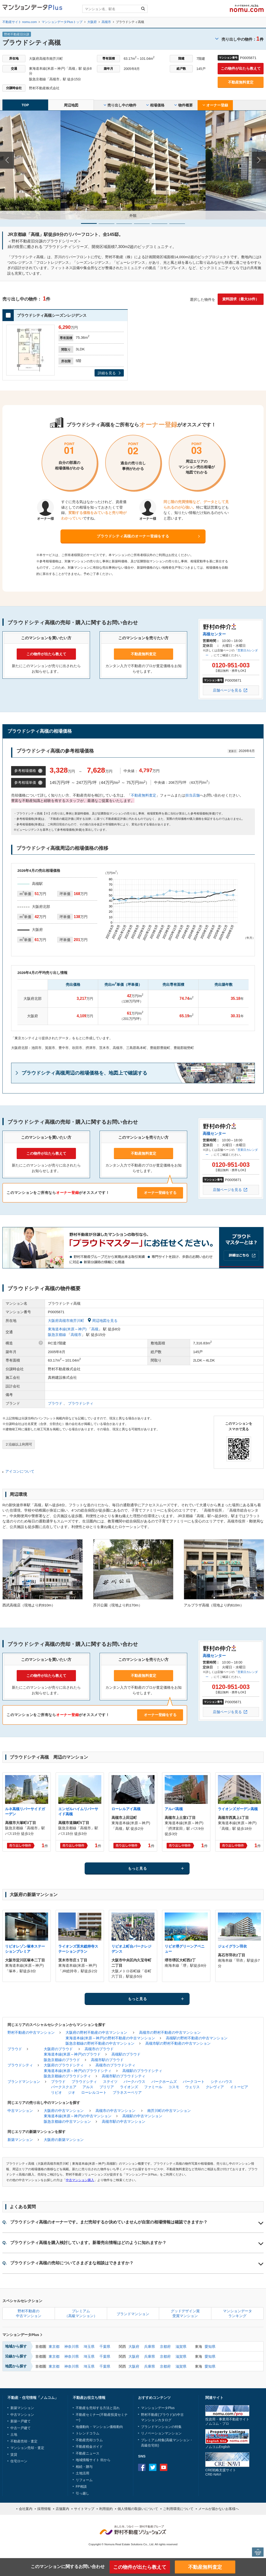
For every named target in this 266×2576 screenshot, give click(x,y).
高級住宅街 (149, 2445)
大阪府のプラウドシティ (64, 2065)
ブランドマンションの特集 (161, 2427)
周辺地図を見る (103, 1320)
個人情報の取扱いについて (138, 2509)
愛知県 (210, 2346)
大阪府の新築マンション (64, 2140)
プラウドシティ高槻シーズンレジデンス (52, 315)
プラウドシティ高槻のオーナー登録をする (133, 536)
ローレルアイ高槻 (125, 1809)
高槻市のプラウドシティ (115, 2065)
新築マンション (20, 2140)
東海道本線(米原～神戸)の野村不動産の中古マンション (110, 2038)
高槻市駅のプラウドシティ (123, 2076)
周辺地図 (71, 105)
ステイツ (110, 2081)
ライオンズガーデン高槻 (238, 1809)
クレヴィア (215, 2087)
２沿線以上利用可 (18, 1444)
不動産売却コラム (89, 2440)
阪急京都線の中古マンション (67, 2121)
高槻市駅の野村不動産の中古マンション (178, 2043)
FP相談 (81, 2486)
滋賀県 (181, 2346)
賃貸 (13, 2454)
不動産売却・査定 (23, 2441)
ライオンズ (129, 2087)
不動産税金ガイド (89, 2446)
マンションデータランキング (237, 2313)
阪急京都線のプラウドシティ (67, 2076)
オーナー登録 (215, 105)
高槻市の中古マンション (115, 2111)
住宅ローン (18, 2461)
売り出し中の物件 (119, 105)
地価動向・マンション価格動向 (99, 2427)
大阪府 (133, 2346)
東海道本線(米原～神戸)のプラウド (72, 2054)
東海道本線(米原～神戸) (67, 1329)
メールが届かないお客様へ (218, 2509)
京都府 (165, 2346)
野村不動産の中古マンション (31, 2032)
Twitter (152, 2467)
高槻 (94, 1329)
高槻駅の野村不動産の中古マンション (197, 2038)
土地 (13, 2434)
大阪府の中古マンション (64, 2111)
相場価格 (155, 105)
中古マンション (20, 2111)
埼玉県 (89, 2346)
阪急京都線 (57, 1335)
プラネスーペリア (127, 2092)
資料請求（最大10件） (240, 299)
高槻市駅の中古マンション (123, 2121)
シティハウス (221, 2081)
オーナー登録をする (160, 1192)
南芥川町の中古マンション (169, 2111)
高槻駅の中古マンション (142, 2116)
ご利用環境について (178, 2509)
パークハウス (134, 2081)
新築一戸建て (20, 2421)
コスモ (173, 2087)
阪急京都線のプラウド (62, 2060)
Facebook (142, 2467)
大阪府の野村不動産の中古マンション (96, 2032)
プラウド (55, 1403)
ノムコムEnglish (217, 2447)
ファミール (153, 2087)
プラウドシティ (80, 1403)
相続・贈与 (84, 2467)
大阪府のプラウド (58, 2049)
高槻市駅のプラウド (107, 2060)
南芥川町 (77, 1320)
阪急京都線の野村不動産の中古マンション (100, 2043)
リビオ (56, 2092)
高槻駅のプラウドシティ (142, 2071)
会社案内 (25, 2509)
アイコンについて (19, 1471)
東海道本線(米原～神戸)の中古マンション (77, 2116)
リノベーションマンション (161, 2433)
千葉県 (104, 2346)
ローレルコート (94, 2092)
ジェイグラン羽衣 (232, 1946)
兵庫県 (149, 2346)
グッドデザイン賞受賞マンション (185, 2313)
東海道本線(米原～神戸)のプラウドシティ (77, 2071)
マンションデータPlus (22, 2335)
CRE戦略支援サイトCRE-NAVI (220, 2472)
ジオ (71, 2092)
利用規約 (106, 2509)
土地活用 (82, 2473)
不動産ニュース (87, 2453)
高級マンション (178, 2440)
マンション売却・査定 (27, 2448)
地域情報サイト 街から (93, 2460)
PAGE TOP (258, 2552)
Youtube (163, 2467)
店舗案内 (62, 2509)
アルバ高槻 (174, 1809)
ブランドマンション (23, 2081)
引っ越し (82, 2493)
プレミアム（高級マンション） (81, 2313)
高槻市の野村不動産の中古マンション (170, 2032)
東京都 (54, 2346)
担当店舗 (192, 795)
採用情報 (44, 2509)
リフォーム (84, 2480)
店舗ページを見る (227, 690)
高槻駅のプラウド (125, 2054)
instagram (174, 2467)
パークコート (194, 2081)
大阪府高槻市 (59, 1320)
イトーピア (239, 2087)
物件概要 (183, 105)
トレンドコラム (87, 2433)
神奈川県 (71, 2346)
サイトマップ (84, 2509)
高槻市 (76, 1335)
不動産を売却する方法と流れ (98, 2408)
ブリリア (106, 2087)
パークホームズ (164, 2081)
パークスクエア (63, 2087)
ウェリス (192, 2087)
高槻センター (214, 634)
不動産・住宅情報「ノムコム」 (32, 2397)
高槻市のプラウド (99, 2049)
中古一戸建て (20, 2428)
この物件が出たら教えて (241, 68)
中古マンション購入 (80, 2180)
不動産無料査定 (240, 82)
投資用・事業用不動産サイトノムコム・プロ (227, 2421)
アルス (87, 2087)
